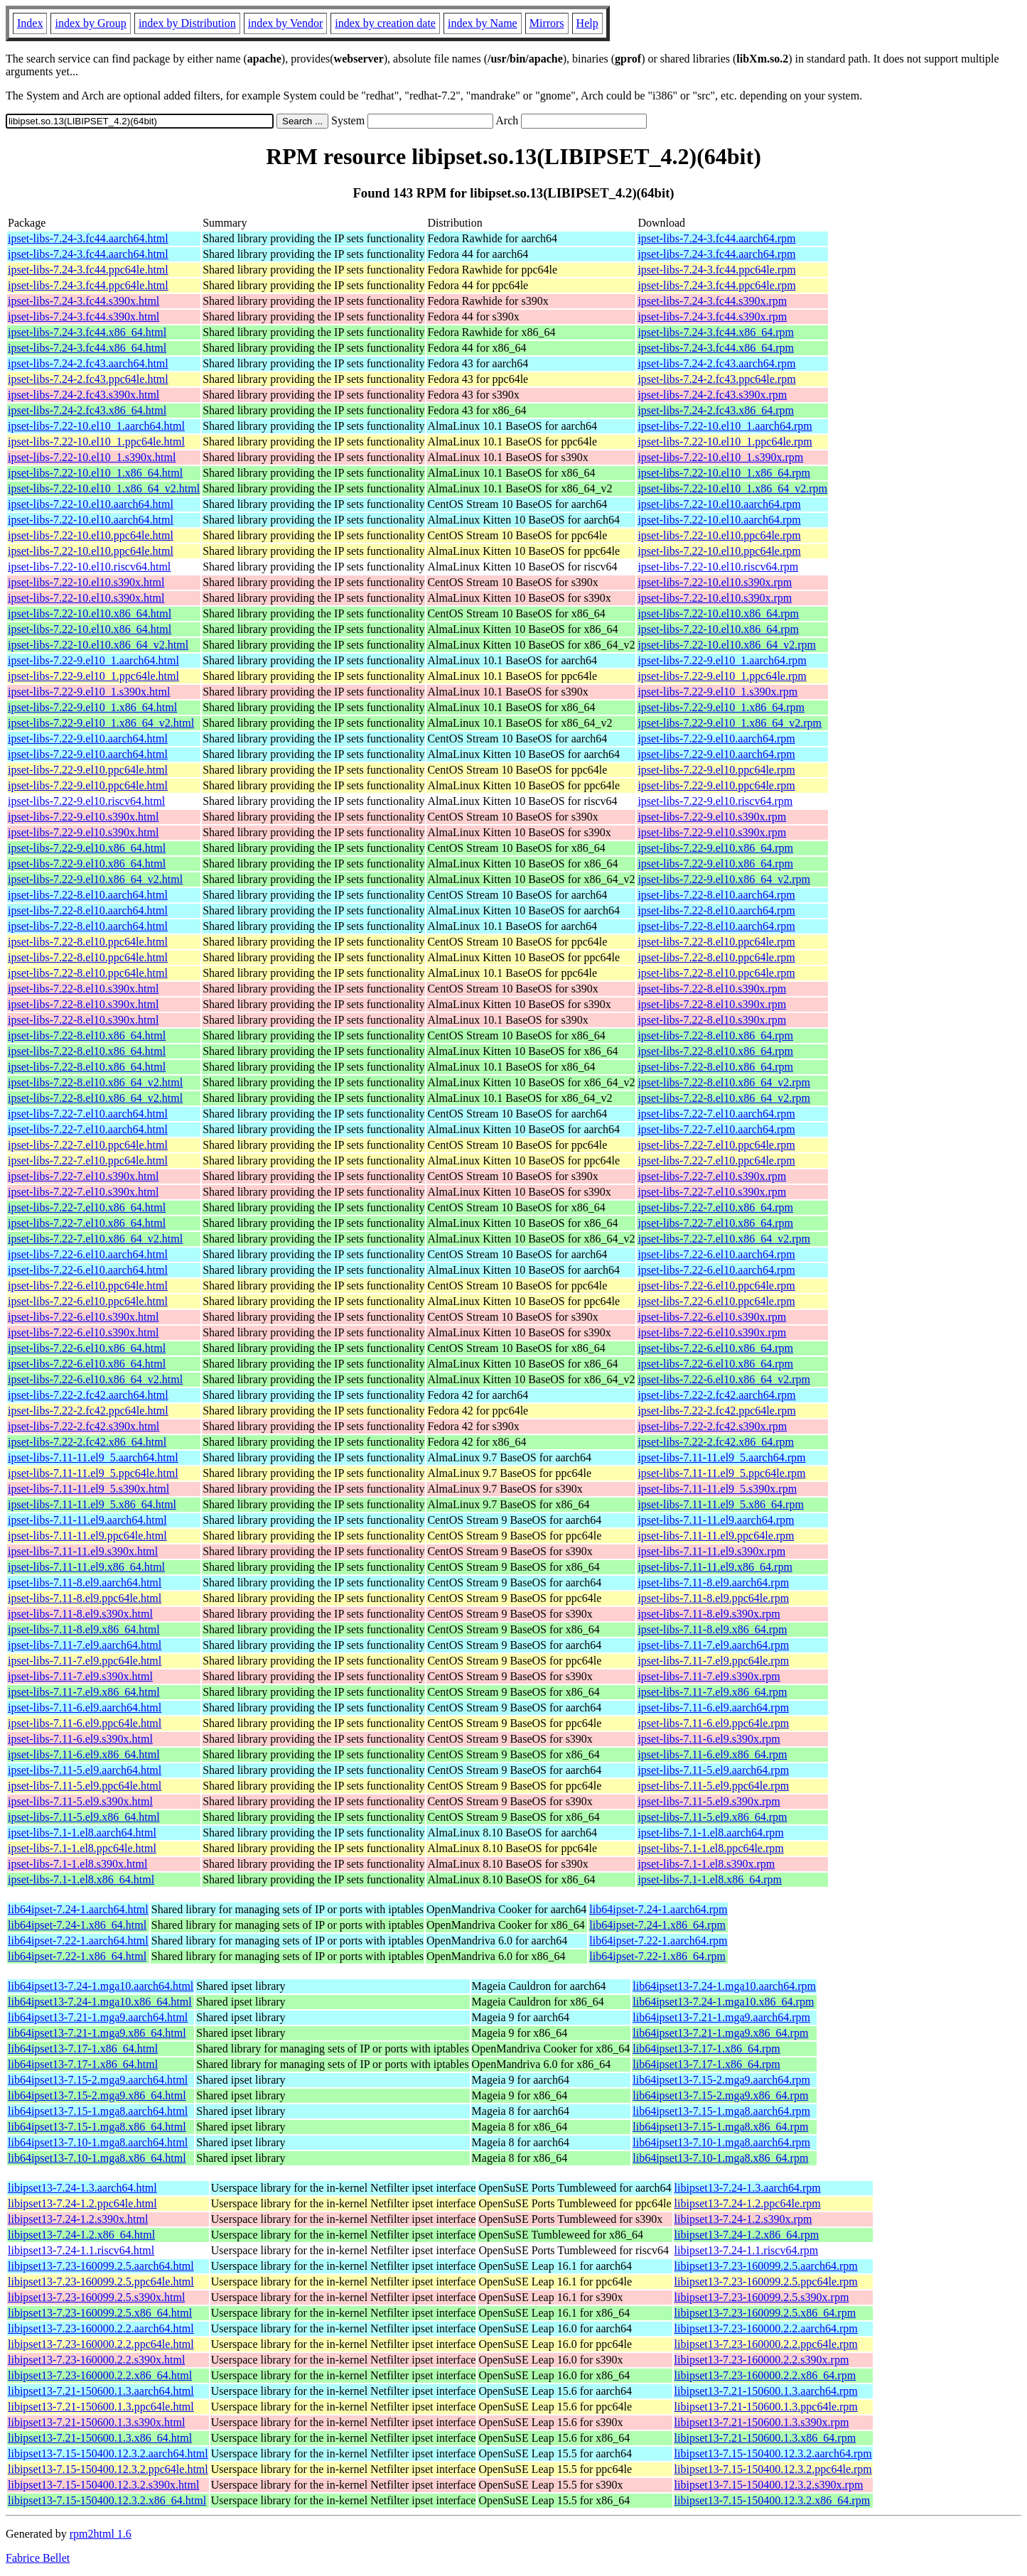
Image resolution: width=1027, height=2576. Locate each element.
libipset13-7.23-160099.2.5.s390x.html (96, 2297)
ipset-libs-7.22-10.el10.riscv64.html (89, 567)
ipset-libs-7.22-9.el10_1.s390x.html (89, 692)
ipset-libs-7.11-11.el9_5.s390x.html (88, 1489)
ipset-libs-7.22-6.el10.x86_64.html (87, 1348)
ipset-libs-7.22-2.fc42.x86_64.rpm (716, 1442)
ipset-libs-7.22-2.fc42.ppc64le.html (88, 1411)
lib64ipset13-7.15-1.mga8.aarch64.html (98, 2111)
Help (587, 23)
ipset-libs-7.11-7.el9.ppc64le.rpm (713, 1661)
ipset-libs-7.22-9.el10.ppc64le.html (88, 770)
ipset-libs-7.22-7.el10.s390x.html (83, 1176)
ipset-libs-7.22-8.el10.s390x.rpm (712, 989)
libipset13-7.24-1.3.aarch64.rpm (747, 2188)
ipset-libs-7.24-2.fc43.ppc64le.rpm (716, 379)
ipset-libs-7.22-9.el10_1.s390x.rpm (717, 692)
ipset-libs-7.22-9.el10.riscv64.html (86, 801)
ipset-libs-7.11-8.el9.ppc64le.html (84, 1598)
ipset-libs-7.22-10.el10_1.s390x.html (92, 457)
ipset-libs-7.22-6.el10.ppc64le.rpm (716, 1285)
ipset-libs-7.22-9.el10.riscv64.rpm (715, 801)
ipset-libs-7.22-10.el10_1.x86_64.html (95, 473)
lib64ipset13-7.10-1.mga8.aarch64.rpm (721, 2142)
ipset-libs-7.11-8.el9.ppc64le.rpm (713, 1598)
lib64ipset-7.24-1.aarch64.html (78, 1909)
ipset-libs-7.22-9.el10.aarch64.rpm (716, 738)
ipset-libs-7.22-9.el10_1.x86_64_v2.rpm (730, 723)
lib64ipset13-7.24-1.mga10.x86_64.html (100, 2002)
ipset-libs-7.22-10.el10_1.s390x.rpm (720, 457)
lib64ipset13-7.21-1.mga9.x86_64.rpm (720, 2033)
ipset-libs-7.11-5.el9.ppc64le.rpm (713, 1786)
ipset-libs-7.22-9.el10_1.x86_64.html (92, 707)
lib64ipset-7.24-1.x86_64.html (77, 1925)
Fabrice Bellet (38, 2558)
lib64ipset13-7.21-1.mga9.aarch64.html (98, 2017)
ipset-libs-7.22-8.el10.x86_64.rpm (715, 1035)
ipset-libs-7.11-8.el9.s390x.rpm (709, 1614)
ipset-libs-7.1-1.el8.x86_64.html (81, 1879)
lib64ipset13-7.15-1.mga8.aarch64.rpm (721, 2111)
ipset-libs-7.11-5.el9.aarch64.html (84, 1770)
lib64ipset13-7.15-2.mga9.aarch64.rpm (721, 2080)
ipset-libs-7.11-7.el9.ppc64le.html (84, 1661)
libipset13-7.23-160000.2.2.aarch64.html (101, 2328)
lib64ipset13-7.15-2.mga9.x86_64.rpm (720, 2095)
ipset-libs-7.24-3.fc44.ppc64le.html (88, 270)
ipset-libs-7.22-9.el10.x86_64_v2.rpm (724, 879)
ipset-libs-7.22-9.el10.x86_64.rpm (715, 848)
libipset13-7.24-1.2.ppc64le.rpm (747, 2203)
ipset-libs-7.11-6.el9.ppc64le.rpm (713, 1723)
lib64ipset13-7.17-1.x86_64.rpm (706, 2048)
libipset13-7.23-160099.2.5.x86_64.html (100, 2313)
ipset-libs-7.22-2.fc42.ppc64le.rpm (716, 1411)
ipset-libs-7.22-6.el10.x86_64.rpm (715, 1348)
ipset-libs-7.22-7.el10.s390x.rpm (712, 1176)
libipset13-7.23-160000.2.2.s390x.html (96, 2360)
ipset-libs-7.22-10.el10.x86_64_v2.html (98, 645)
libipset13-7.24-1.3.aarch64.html (82, 2188)
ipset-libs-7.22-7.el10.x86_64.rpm (715, 1207)
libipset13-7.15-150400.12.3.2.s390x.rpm (769, 2485)
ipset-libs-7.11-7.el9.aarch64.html (84, 1645)
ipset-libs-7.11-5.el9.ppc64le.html (84, 1786)
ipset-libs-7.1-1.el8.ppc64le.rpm (710, 1848)
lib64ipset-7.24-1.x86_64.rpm (657, 1925)
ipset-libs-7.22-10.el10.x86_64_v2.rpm (727, 645)
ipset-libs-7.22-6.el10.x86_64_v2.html (95, 1379)
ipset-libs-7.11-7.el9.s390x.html (80, 1676)
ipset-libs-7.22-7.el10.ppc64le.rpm (716, 1145)
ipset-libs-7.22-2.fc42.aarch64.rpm (716, 1395)
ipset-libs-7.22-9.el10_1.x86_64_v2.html (101, 723)
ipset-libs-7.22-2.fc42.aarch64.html (88, 1395)
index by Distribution (187, 23)
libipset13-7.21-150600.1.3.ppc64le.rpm (766, 2407)
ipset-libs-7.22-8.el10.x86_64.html (87, 1035)
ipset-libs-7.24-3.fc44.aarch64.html (88, 238)
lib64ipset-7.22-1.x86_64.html (77, 1956)
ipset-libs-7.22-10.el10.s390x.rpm (715, 582)
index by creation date (385, 23)
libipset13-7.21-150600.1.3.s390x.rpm (761, 2422)
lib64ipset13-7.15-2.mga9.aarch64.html (98, 2080)
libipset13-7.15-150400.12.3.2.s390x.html (103, 2485)
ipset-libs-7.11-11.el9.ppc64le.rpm (716, 1536)
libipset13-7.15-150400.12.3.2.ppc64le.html (108, 2469)
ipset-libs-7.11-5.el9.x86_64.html (84, 1817)
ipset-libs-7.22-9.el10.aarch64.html (88, 738)
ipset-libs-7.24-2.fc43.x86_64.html (87, 410)
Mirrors (546, 23)
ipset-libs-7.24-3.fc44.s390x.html (83, 301)
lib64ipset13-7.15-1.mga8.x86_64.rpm (720, 2127)
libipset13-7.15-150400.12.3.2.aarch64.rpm (773, 2453)
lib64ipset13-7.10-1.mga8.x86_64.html (97, 2158)
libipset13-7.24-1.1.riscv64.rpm (746, 2250)
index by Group (90, 23)
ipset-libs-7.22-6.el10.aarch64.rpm (716, 1254)
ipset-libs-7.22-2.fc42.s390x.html (83, 1426)
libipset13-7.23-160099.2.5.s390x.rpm (761, 2297)
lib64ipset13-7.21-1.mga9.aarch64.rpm (721, 2017)
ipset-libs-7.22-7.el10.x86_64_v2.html (95, 1239)
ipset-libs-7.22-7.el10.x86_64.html (87, 1207)
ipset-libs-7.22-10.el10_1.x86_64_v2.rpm (732, 488)
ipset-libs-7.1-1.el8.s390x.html (77, 1864)
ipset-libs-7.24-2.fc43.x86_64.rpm (716, 410)
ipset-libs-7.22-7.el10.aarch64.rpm (716, 1114)
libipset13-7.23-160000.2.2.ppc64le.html (101, 2344)
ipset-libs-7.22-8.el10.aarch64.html (88, 895)
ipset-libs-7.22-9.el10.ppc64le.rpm (716, 770)
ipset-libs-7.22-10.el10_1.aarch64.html (96, 426)
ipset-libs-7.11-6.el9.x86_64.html (84, 1754)
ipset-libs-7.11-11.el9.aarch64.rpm (716, 1520)
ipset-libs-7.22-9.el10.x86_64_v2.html (95, 879)
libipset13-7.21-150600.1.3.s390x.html (96, 2422)
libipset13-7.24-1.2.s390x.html (78, 2219)
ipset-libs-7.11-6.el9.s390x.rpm (709, 1739)
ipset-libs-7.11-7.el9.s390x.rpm (709, 1676)
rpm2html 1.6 (100, 2534)
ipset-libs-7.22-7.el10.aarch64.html (88, 1114)
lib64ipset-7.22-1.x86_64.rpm (657, 1956)
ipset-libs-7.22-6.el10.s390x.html (83, 1317)
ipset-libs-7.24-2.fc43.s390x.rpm (712, 395)
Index (30, 23)
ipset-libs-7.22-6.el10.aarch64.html (88, 1254)
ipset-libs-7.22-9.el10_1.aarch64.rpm (722, 660)
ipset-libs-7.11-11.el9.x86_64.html (86, 1567)
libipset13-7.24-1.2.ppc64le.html (82, 2203)
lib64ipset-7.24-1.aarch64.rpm (658, 1909)
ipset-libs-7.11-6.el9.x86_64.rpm (712, 1754)
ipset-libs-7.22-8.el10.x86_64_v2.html (95, 1082)
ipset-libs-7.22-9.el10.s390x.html (83, 817)
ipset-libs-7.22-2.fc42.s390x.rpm (712, 1426)
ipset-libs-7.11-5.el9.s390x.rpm (709, 1801)
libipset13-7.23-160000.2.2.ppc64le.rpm (766, 2344)
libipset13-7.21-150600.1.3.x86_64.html (100, 2438)
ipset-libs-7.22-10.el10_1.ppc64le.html (96, 441)
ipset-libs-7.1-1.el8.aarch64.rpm (710, 1833)
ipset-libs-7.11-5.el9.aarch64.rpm (713, 1770)
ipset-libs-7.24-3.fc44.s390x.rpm (712, 301)
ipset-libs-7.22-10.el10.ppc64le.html (90, 535)
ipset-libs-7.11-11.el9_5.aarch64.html (93, 1457)
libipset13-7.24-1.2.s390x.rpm (743, 2219)
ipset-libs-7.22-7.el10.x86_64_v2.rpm (724, 1239)
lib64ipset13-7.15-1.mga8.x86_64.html (97, 2127)
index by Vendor (285, 23)
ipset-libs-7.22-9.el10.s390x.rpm (712, 817)
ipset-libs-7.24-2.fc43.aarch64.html (88, 363)
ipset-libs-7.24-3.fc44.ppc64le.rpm (716, 270)
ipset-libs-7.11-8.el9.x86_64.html (84, 1629)
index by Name (482, 23)
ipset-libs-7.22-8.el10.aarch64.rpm (716, 895)
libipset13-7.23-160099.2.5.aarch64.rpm (766, 2266)
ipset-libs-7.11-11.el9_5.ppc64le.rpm (721, 1473)
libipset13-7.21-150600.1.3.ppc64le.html (101, 2407)
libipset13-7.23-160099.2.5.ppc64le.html (101, 2281)
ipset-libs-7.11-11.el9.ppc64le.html (87, 1536)
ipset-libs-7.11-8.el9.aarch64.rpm (713, 1582)
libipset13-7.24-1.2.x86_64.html (81, 2235)
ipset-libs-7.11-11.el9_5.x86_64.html (92, 1504)
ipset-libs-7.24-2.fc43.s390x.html (83, 395)
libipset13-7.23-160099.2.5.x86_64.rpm (765, 2313)
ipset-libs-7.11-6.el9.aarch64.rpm (713, 1707)
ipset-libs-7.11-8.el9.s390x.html (80, 1614)
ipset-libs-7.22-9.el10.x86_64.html (87, 848)
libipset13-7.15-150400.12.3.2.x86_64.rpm (772, 2500)
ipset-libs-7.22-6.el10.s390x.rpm (712, 1317)
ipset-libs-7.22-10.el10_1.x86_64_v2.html (104, 488)
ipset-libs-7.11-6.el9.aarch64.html (84, 1707)
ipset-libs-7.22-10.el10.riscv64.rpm (718, 567)
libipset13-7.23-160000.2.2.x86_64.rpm (765, 2375)
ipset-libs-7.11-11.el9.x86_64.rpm (715, 1567)
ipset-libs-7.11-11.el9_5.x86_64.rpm (720, 1504)
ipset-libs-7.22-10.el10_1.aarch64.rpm (725, 426)
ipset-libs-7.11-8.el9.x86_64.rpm (712, 1629)
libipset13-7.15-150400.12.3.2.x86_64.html (107, 2500)
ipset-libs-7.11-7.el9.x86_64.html (84, 1692)
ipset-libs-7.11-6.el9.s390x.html (80, 1739)
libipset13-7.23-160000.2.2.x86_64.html (100, 2375)
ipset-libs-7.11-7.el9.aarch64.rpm (713, 1645)
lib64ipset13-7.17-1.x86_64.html (83, 2048)
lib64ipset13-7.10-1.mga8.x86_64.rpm (720, 2158)
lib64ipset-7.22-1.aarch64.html (78, 1940)
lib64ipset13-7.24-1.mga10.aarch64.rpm (724, 1986)
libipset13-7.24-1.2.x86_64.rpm (746, 2235)
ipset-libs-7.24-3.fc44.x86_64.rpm (716, 332)
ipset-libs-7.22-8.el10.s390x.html (83, 989)
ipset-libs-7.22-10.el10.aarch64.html (90, 504)
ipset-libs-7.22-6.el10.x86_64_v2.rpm (724, 1379)
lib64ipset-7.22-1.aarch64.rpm (658, 1940)
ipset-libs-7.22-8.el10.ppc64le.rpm (716, 942)
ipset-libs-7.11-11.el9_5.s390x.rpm (717, 1489)
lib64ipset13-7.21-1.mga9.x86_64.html (97, 2033)
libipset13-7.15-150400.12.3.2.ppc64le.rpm (773, 2469)
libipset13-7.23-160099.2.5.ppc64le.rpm (766, 2281)
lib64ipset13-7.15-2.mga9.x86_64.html (97, 2095)
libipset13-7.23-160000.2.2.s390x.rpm (761, 2360)
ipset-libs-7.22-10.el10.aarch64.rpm (719, 504)
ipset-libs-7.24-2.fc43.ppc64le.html (88, 379)
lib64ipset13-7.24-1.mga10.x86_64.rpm (723, 2002)
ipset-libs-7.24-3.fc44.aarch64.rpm (716, 238)
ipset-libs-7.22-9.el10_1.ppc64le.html (93, 676)
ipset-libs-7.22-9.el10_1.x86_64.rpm (721, 707)
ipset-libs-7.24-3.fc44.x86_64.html (87, 332)
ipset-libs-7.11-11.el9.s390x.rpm (711, 1551)
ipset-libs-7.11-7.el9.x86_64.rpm (712, 1692)
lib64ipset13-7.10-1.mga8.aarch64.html (98, 2142)
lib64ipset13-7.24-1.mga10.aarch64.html (100, 1986)
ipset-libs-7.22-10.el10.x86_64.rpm (718, 613)
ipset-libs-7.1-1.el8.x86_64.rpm (710, 1879)
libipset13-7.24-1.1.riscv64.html (81, 2250)
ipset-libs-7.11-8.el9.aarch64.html (84, 1582)
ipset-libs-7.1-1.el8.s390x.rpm (706, 1864)
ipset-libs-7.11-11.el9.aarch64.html (87, 1520)
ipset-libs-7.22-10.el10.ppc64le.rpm (719, 535)
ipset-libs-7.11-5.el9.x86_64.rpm (712, 1817)
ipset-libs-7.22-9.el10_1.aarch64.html (93, 660)
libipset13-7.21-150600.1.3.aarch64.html (101, 2391)
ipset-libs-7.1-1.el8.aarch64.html (82, 1833)
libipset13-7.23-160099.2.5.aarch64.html (101, 2266)
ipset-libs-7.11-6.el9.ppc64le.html (84, 1723)
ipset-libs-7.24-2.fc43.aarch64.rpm (716, 363)
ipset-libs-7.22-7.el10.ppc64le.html (88, 1145)
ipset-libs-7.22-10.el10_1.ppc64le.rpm (725, 441)
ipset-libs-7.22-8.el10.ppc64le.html (88, 942)
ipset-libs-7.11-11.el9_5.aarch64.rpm (721, 1457)
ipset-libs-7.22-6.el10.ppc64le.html (88, 1285)
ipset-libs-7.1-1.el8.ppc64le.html (82, 1848)
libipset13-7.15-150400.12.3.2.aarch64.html (108, 2453)
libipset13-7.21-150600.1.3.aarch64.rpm (766, 2391)
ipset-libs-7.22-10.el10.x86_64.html (89, 613)
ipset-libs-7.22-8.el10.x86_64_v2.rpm (724, 1082)
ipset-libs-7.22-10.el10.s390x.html (86, 582)
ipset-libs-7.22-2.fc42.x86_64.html (87, 1442)
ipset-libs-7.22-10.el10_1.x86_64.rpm (724, 473)
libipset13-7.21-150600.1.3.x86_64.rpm (765, 2438)
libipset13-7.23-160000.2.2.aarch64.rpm (766, 2328)
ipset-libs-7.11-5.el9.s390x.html (80, 1801)
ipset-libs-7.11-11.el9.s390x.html (83, 1551)
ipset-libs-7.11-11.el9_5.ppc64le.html (93, 1473)
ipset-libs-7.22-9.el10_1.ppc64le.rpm (722, 676)
